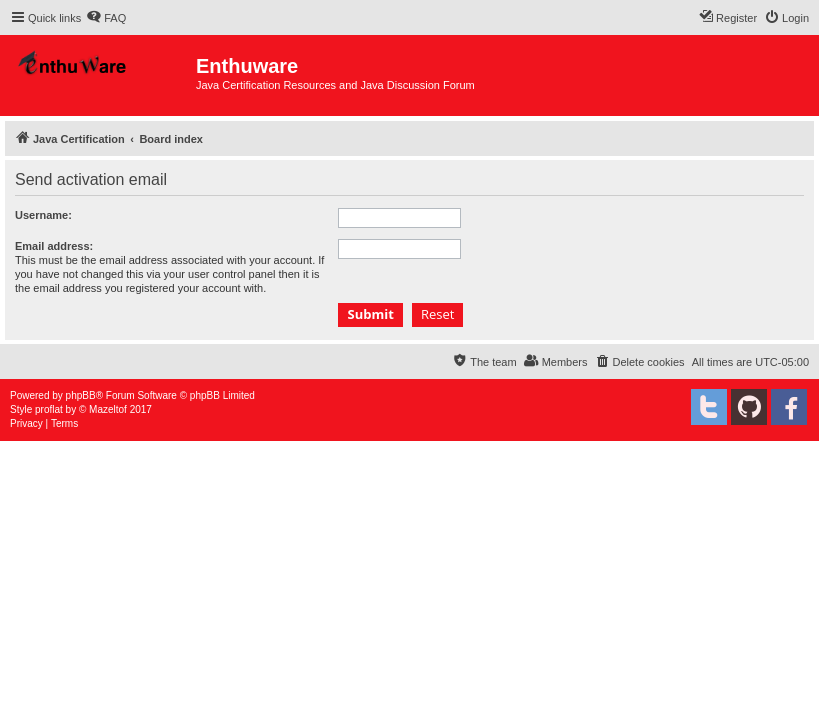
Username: (43, 215)
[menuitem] (106, 18)
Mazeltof (108, 409)
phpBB (81, 395)
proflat (49, 409)
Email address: (54, 246)
